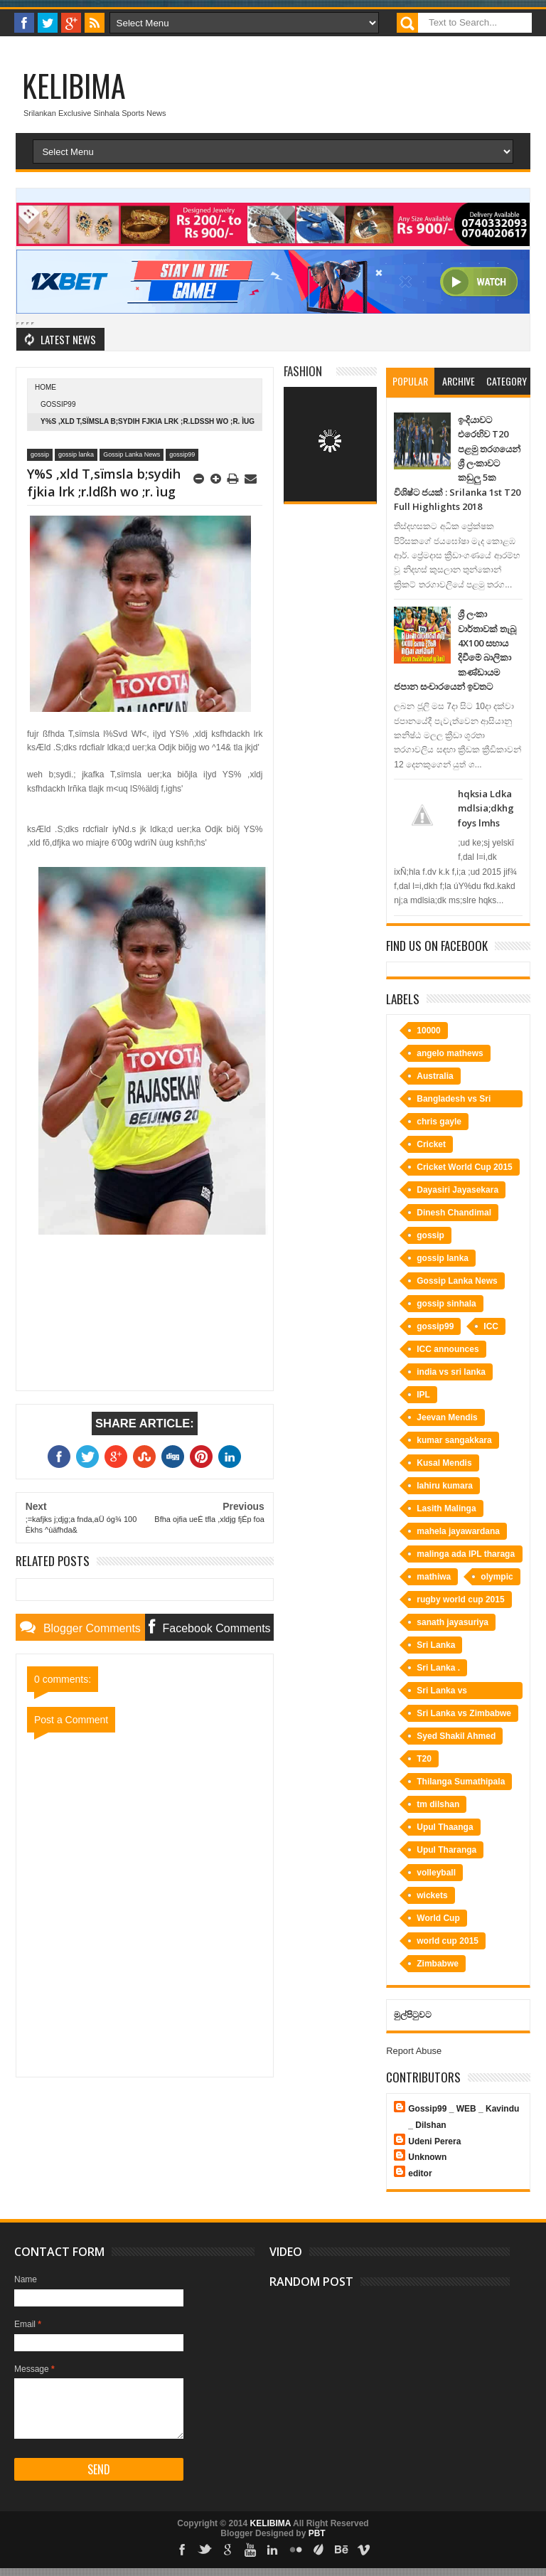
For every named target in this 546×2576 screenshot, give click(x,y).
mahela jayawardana (458, 1531)
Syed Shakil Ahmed (456, 1736)
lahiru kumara (445, 1486)
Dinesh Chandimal (454, 1213)
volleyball (436, 1873)
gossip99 (58, 404)
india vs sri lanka (451, 1372)
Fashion (303, 371)
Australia (435, 1076)
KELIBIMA (74, 85)
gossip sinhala (446, 1304)
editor (420, 2173)
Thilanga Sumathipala (461, 1782)
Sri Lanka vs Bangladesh (442, 1692)
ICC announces (447, 1349)
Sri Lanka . (438, 1668)
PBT (317, 2533)
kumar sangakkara (454, 1440)
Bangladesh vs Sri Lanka (454, 1100)
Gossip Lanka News (131, 454)
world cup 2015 (447, 1941)
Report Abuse (413, 2050)
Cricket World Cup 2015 (464, 1167)
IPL (423, 1395)
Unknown (427, 2157)
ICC (490, 1326)
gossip (40, 454)
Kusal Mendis (444, 1463)
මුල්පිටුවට (413, 2015)
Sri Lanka (436, 1645)
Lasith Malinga (446, 1508)
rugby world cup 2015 (460, 1599)
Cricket (431, 1144)
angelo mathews (450, 1053)
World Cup (438, 1918)
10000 (428, 1031)
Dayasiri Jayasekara (457, 1190)
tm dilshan (438, 1804)
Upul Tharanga (446, 1850)
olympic (497, 1577)
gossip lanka (76, 454)
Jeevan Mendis (447, 1417)
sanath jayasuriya (452, 1622)
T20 (424, 1759)
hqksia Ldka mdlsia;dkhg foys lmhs (486, 808)
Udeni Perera (434, 2141)
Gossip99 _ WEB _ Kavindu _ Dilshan (463, 2117)
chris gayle (439, 1122)
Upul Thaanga (445, 1827)
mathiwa (434, 1577)
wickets (432, 1895)
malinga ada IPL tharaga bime (466, 1556)
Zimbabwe (438, 1964)
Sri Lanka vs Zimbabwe (464, 1713)
